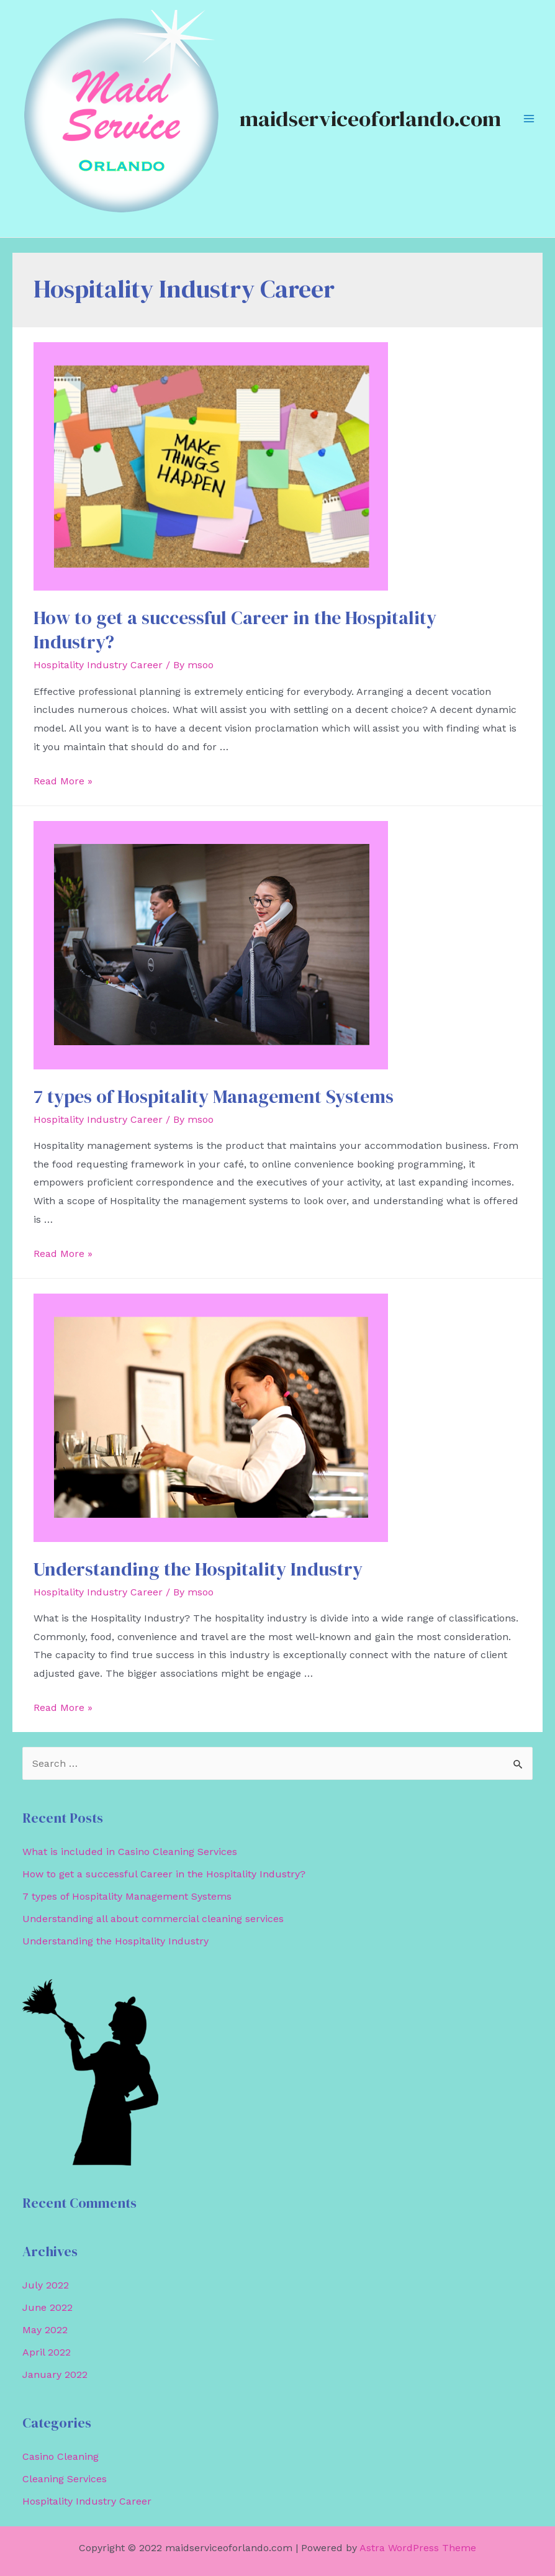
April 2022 (46, 2352)
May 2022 (45, 2330)
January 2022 (55, 2374)
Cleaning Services (64, 2479)
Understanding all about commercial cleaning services (153, 1919)
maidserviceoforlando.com (370, 119)
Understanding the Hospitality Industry (198, 1569)
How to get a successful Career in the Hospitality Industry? (235, 630)
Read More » (63, 781)
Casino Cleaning (60, 2456)
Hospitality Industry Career (98, 665)
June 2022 (47, 2307)
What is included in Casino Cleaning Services (129, 1851)
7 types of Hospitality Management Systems (214, 1096)
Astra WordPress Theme (417, 2548)
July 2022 (45, 2285)
